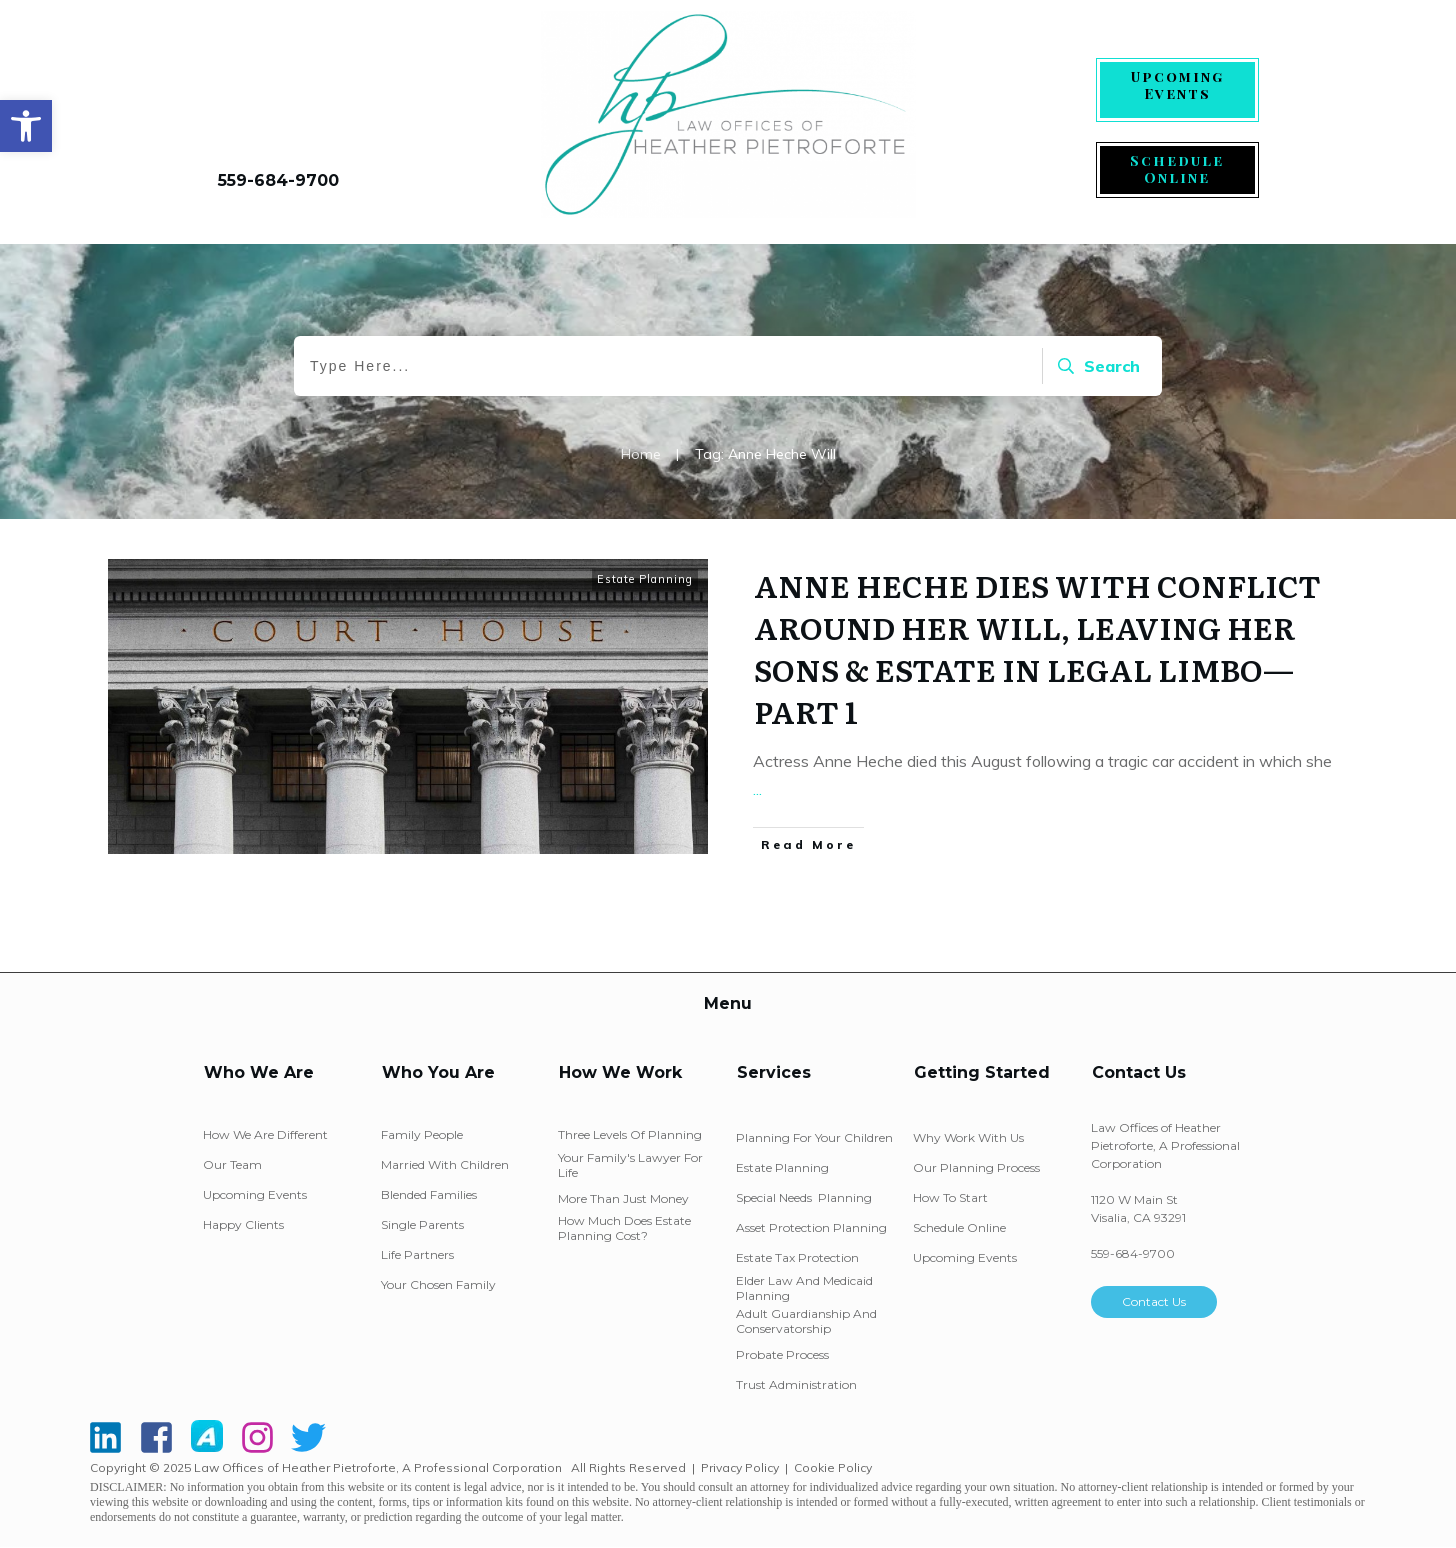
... (757, 789)
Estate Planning (645, 579)
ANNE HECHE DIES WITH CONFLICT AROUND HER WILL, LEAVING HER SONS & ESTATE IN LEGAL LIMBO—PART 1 (1037, 648)
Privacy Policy (740, 1467)
